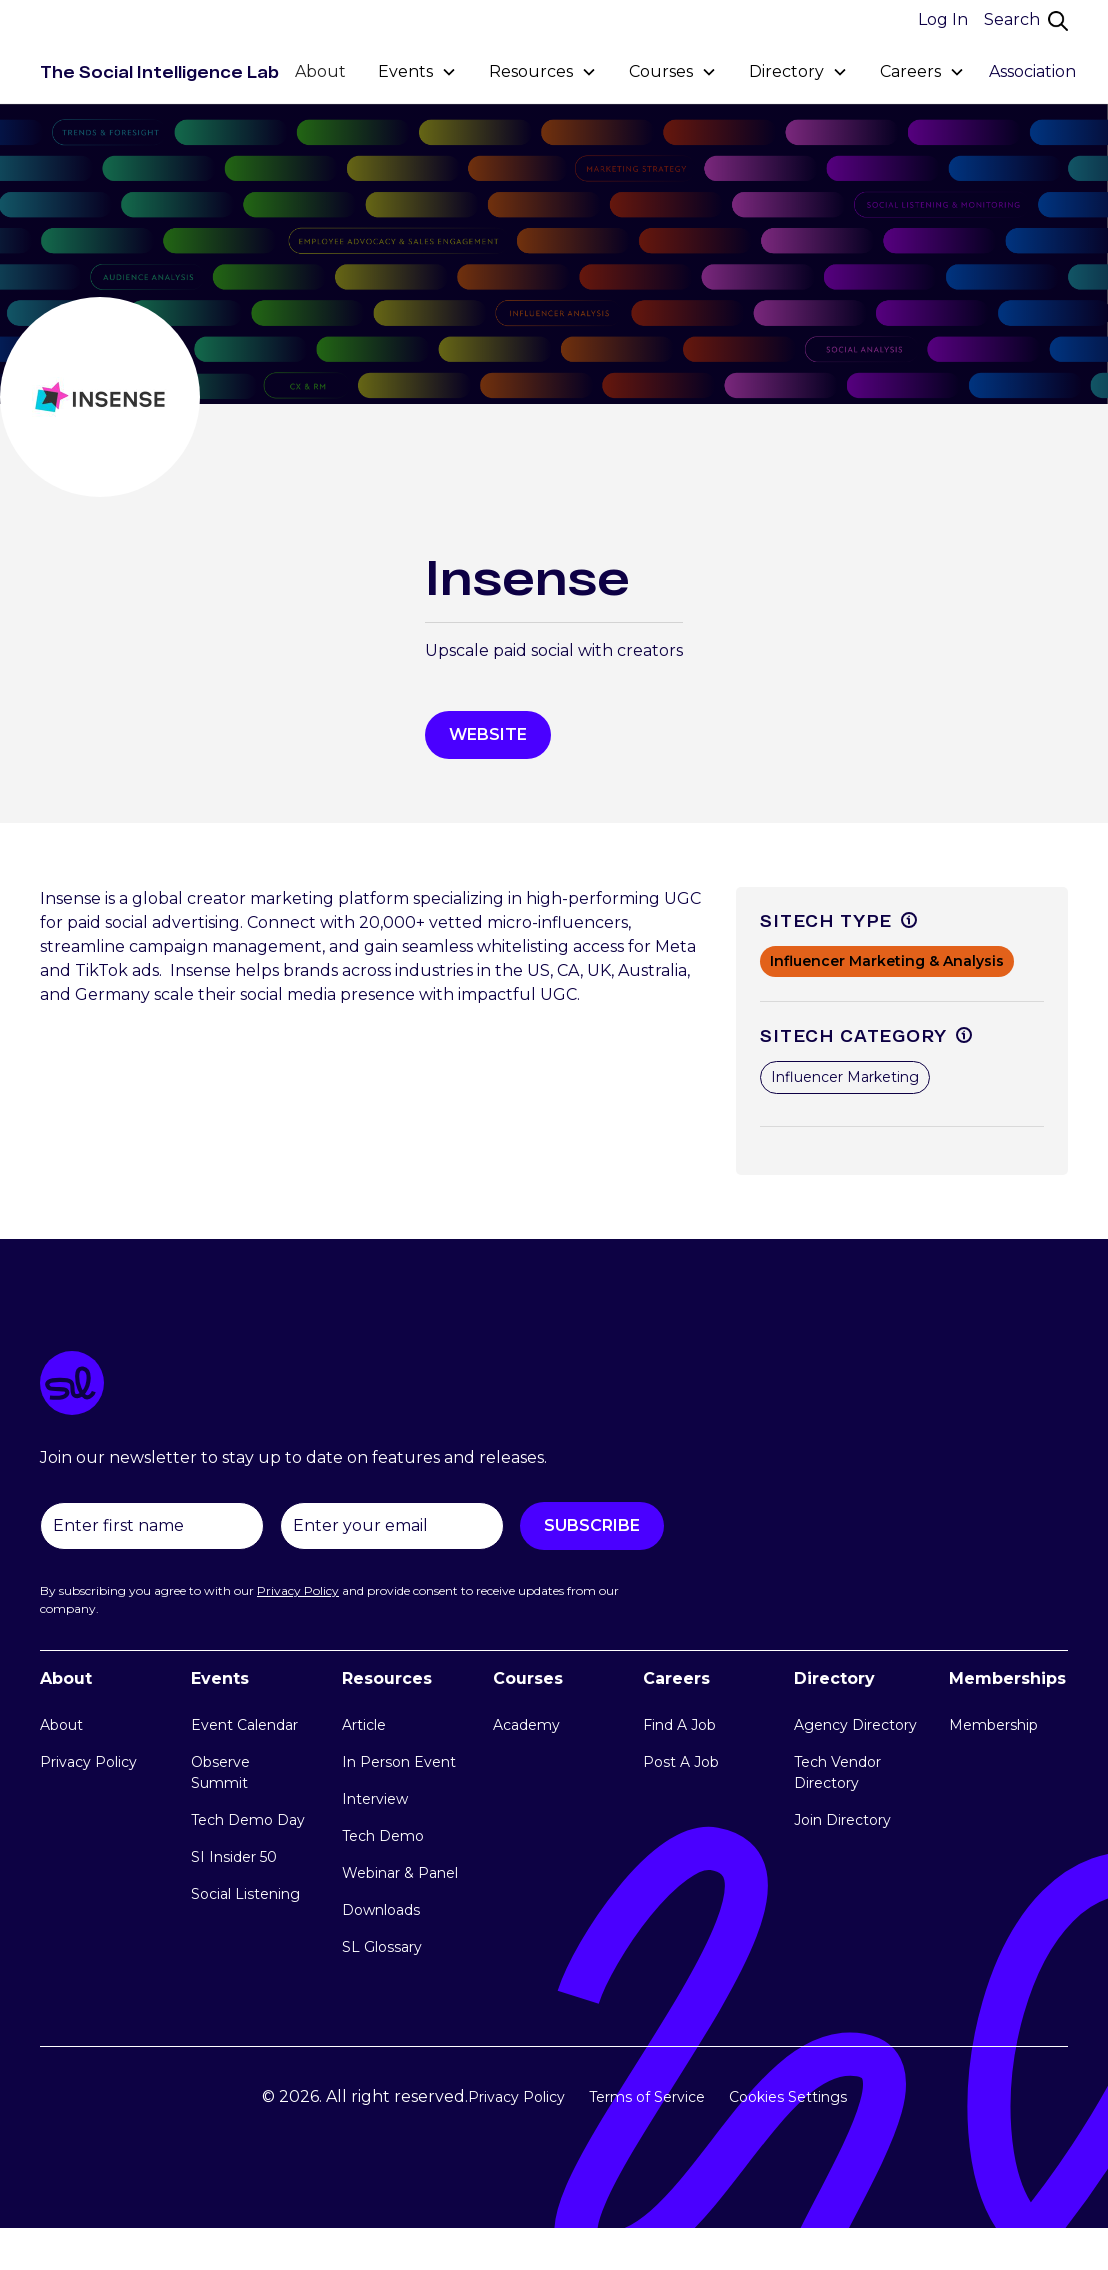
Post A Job (681, 1762)
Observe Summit (220, 1772)
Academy (526, 1725)
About (320, 71)
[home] (159, 72)
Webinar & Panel (400, 1873)
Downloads (381, 1910)
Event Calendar (244, 1725)
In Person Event (399, 1762)
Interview (375, 1799)
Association (1032, 71)
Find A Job (679, 1725)
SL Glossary (382, 1947)
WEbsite (488, 734)
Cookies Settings (788, 2097)
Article (364, 1725)
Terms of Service (647, 2097)
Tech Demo (383, 1836)
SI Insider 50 (234, 1857)
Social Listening (245, 1894)
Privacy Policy (88, 1762)
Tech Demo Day (248, 1820)
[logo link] (554, 1386)
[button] (417, 72)
